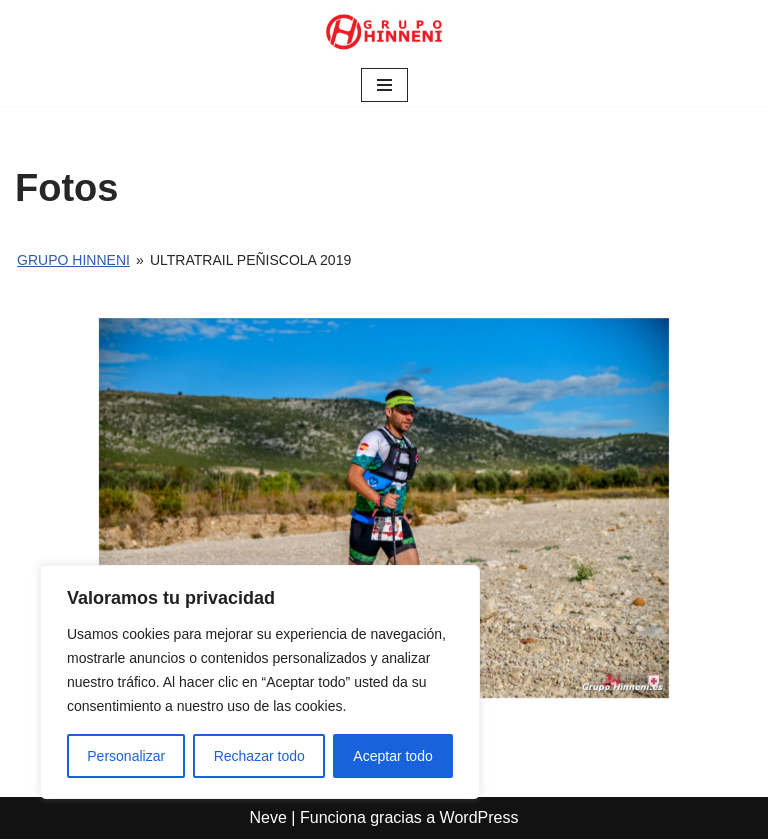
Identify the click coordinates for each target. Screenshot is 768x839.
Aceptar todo (392, 756)
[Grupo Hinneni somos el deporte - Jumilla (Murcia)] (384, 32)
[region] (260, 682)
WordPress (479, 817)
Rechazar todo (259, 756)
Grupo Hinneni (73, 260)
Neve (268, 817)
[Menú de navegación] (384, 85)
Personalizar (126, 756)
